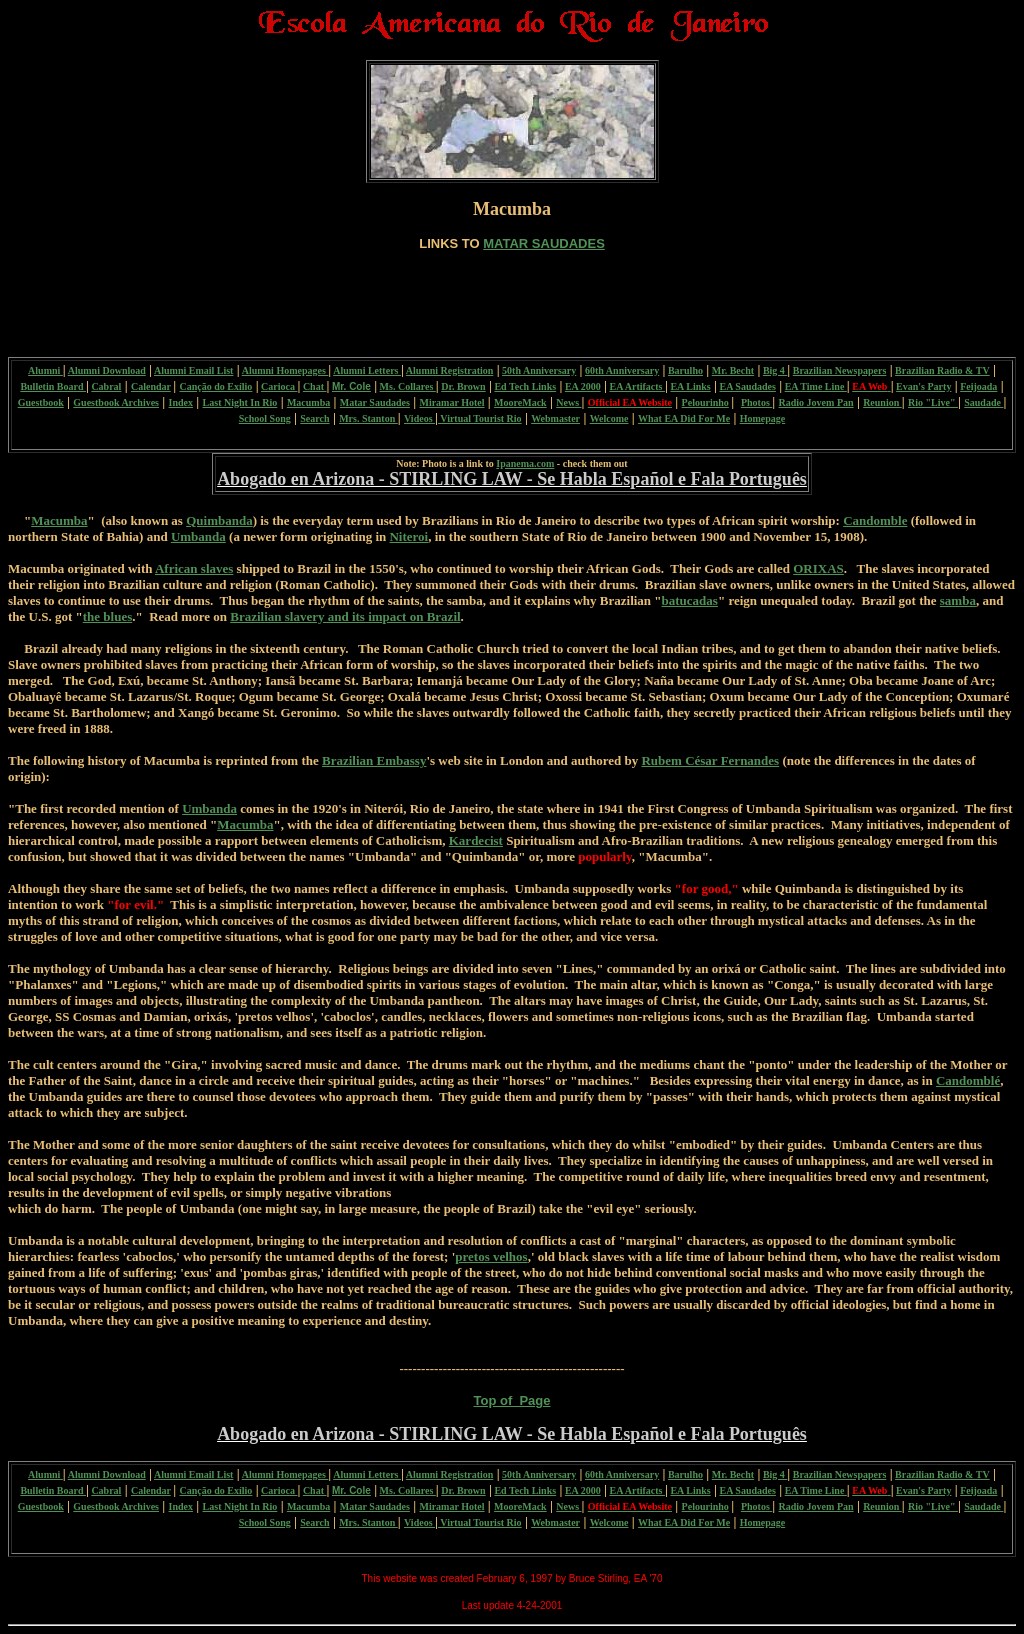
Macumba (59, 520)
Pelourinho (705, 402)
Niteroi (408, 536)
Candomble (875, 520)
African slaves (194, 568)
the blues (107, 616)
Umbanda (198, 536)
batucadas (690, 600)
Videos (419, 418)
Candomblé (968, 1080)
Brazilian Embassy (374, 760)
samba (958, 600)
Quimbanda (219, 520)
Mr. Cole (351, 386)
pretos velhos (491, 1256)
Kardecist (476, 840)
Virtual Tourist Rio (480, 418)
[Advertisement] (512, 296)
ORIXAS (818, 568)
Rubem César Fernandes (710, 760)
